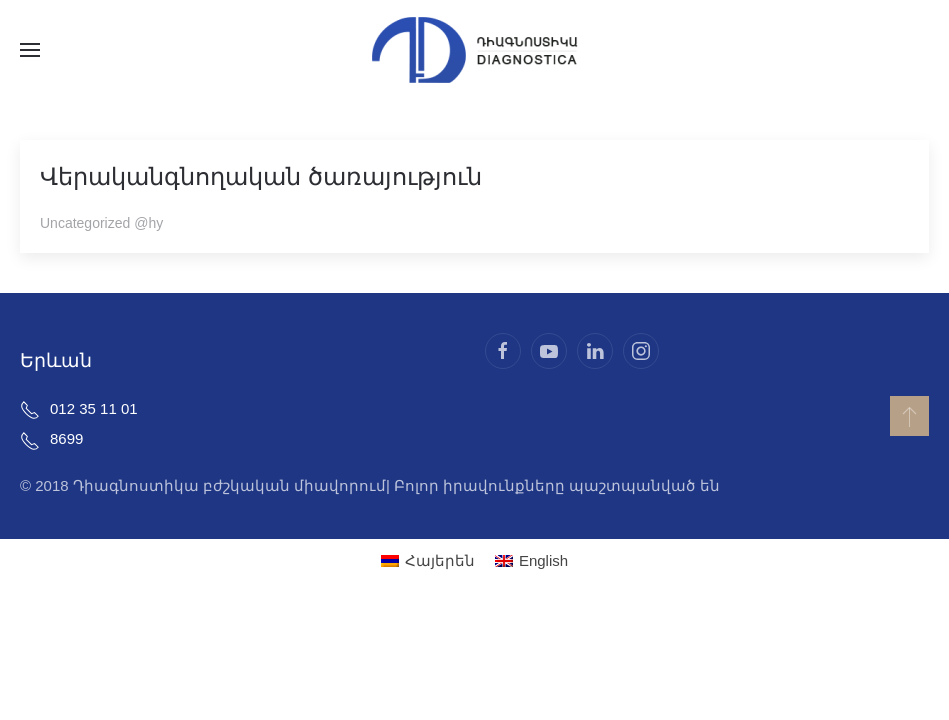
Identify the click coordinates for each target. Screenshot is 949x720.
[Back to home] (475, 50)
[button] (30, 50)
